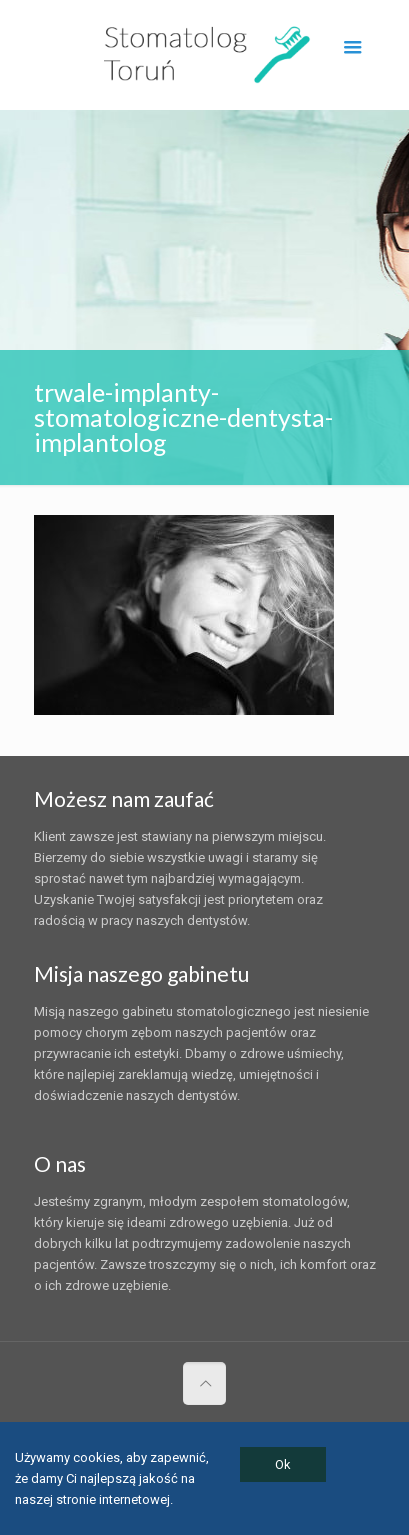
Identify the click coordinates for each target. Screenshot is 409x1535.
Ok (283, 1464)
